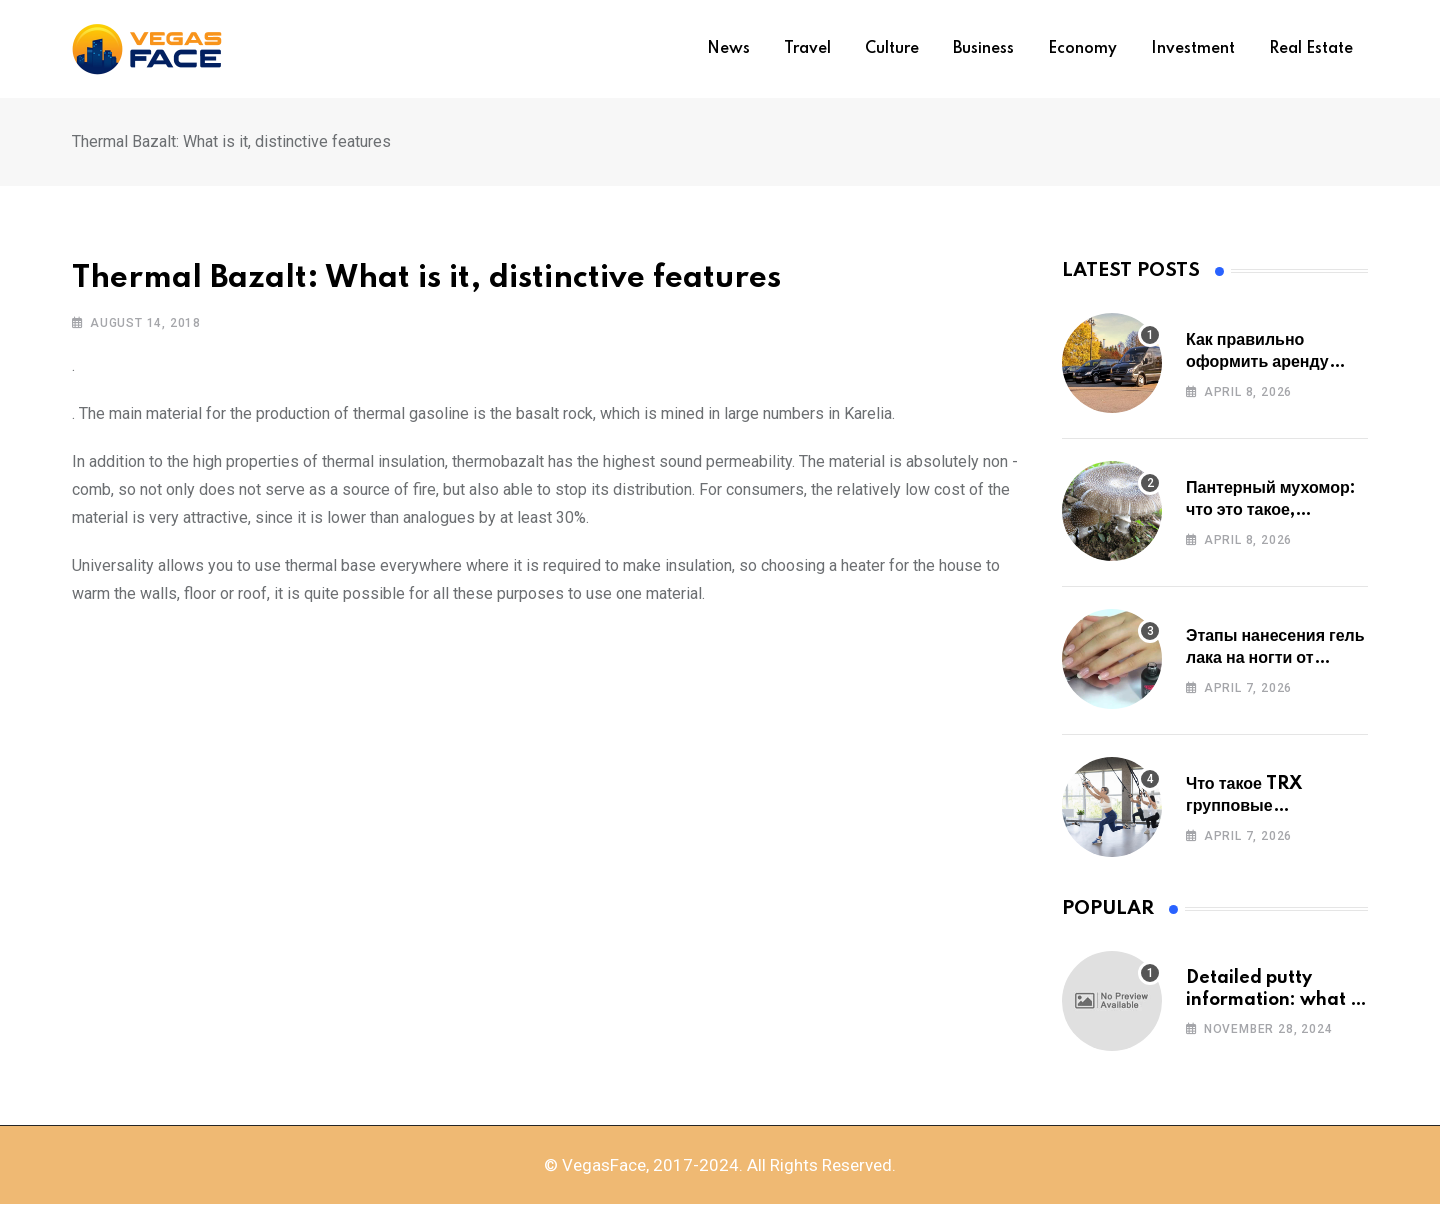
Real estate (1311, 49)
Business (983, 49)
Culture (892, 49)
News (728, 49)
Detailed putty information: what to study (1277, 1006)
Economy (1082, 49)
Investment (1193, 49)
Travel (807, 49)
